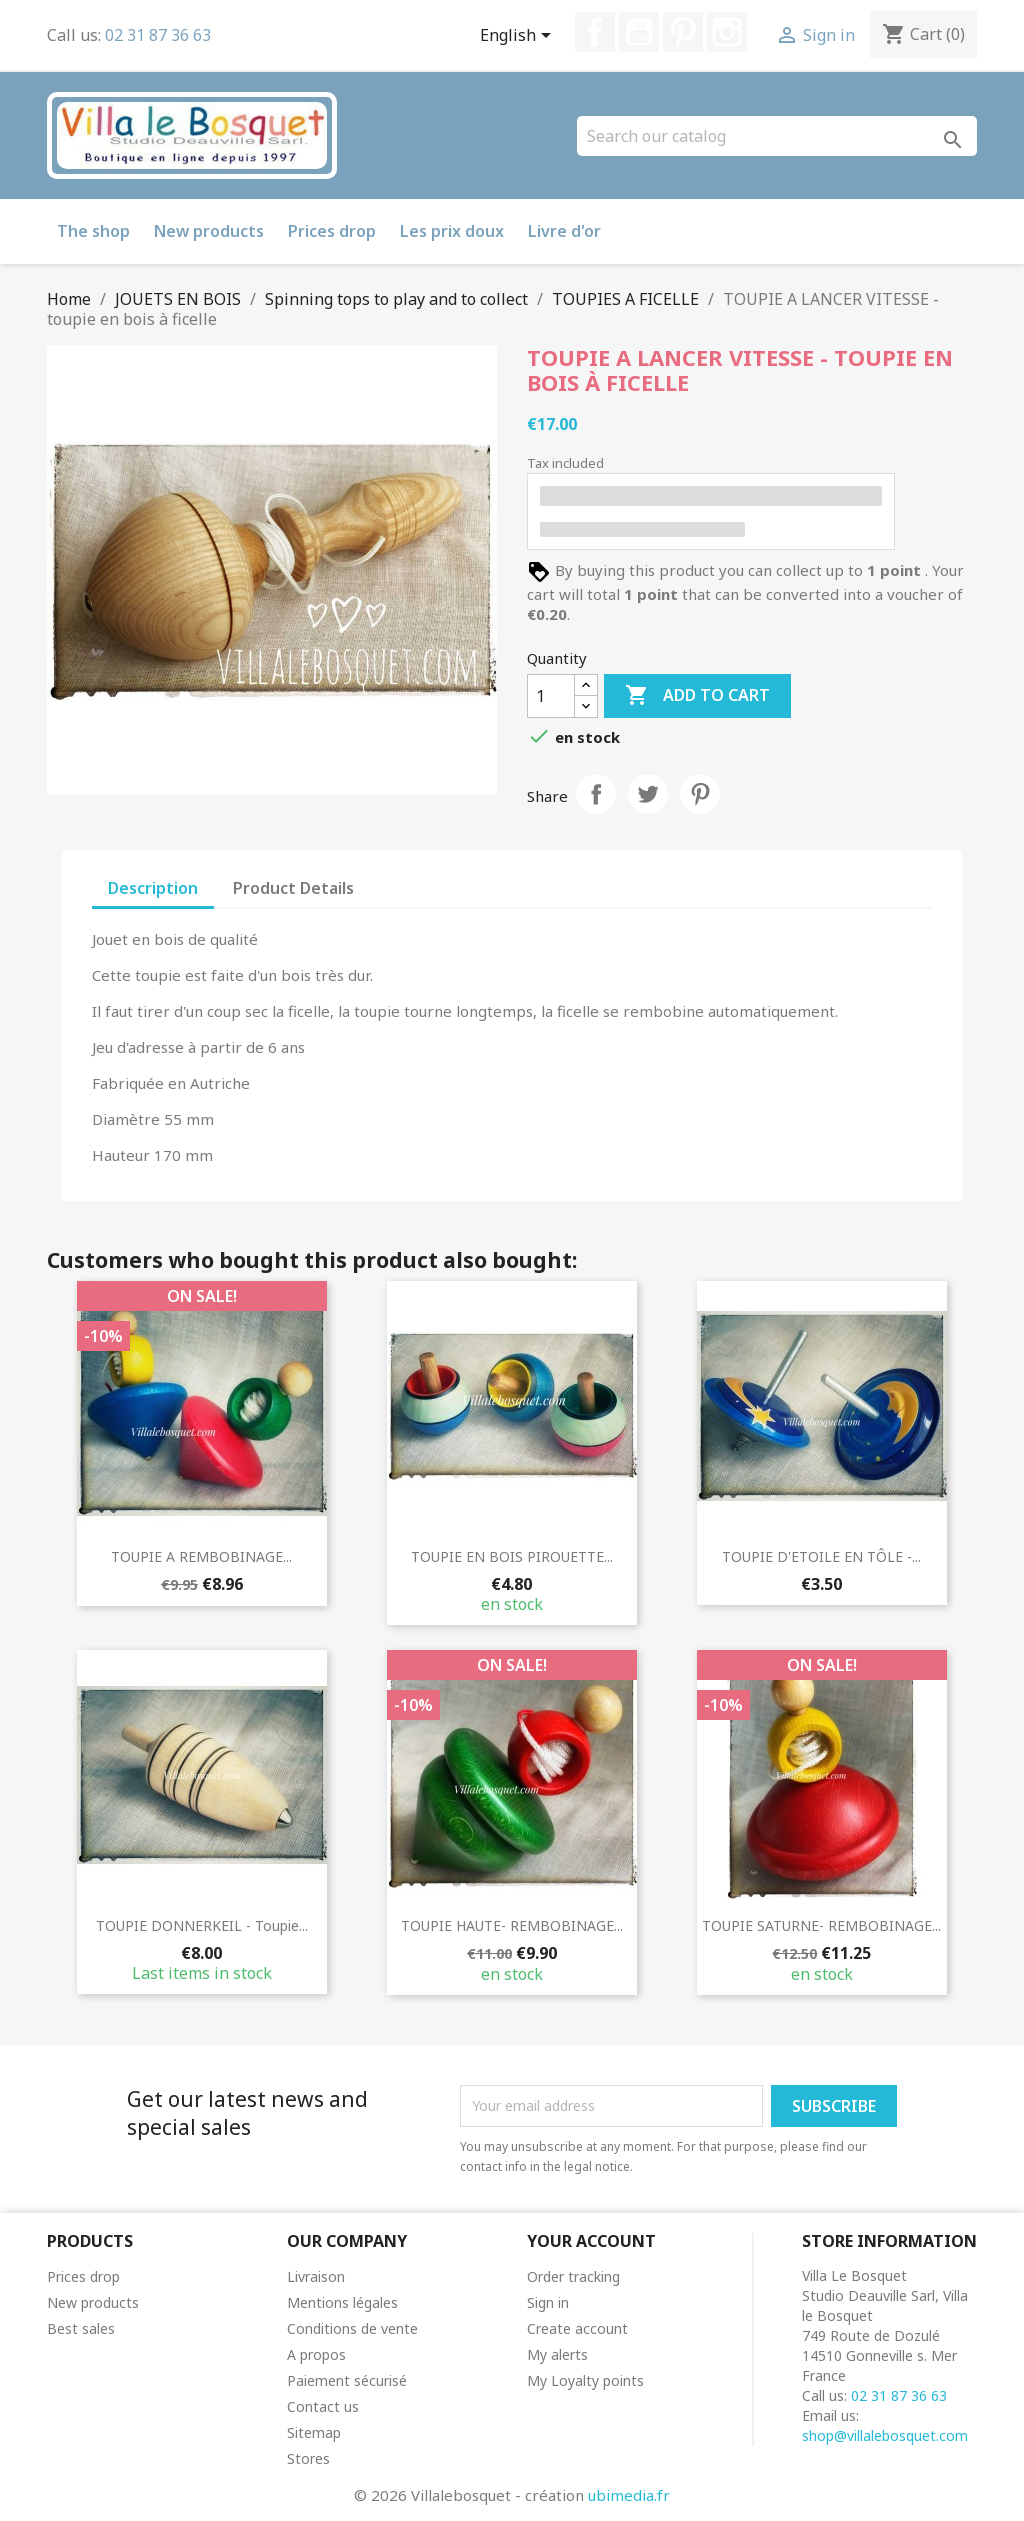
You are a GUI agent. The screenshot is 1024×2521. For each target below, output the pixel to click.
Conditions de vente (352, 2328)
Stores (308, 2458)
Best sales (81, 2328)
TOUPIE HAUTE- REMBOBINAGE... (512, 1925)
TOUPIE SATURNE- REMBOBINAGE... (821, 1925)
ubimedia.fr (629, 2495)
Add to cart (697, 696)
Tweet (648, 794)
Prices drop (332, 231)
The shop (93, 231)
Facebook (595, 32)
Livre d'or (564, 231)
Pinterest (683, 32)
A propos (316, 2354)
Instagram (727, 32)
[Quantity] (551, 696)
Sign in (548, 2302)
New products (209, 231)
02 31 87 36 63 (158, 35)
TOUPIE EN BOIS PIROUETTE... (512, 1556)
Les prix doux (452, 231)
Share (596, 794)
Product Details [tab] (293, 888)
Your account (591, 2241)
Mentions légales (342, 2302)
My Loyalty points (585, 2380)
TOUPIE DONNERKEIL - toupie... (202, 1925)
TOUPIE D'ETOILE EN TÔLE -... (821, 1556)
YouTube (639, 32)
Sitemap (314, 2432)
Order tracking (573, 2276)
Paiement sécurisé (347, 2380)
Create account (577, 2328)
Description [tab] (153, 888)
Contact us (323, 2406)
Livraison (316, 2276)
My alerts (557, 2354)
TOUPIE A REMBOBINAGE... (201, 1556)
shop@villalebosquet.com (885, 2435)
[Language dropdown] (519, 37)
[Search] (777, 136)
